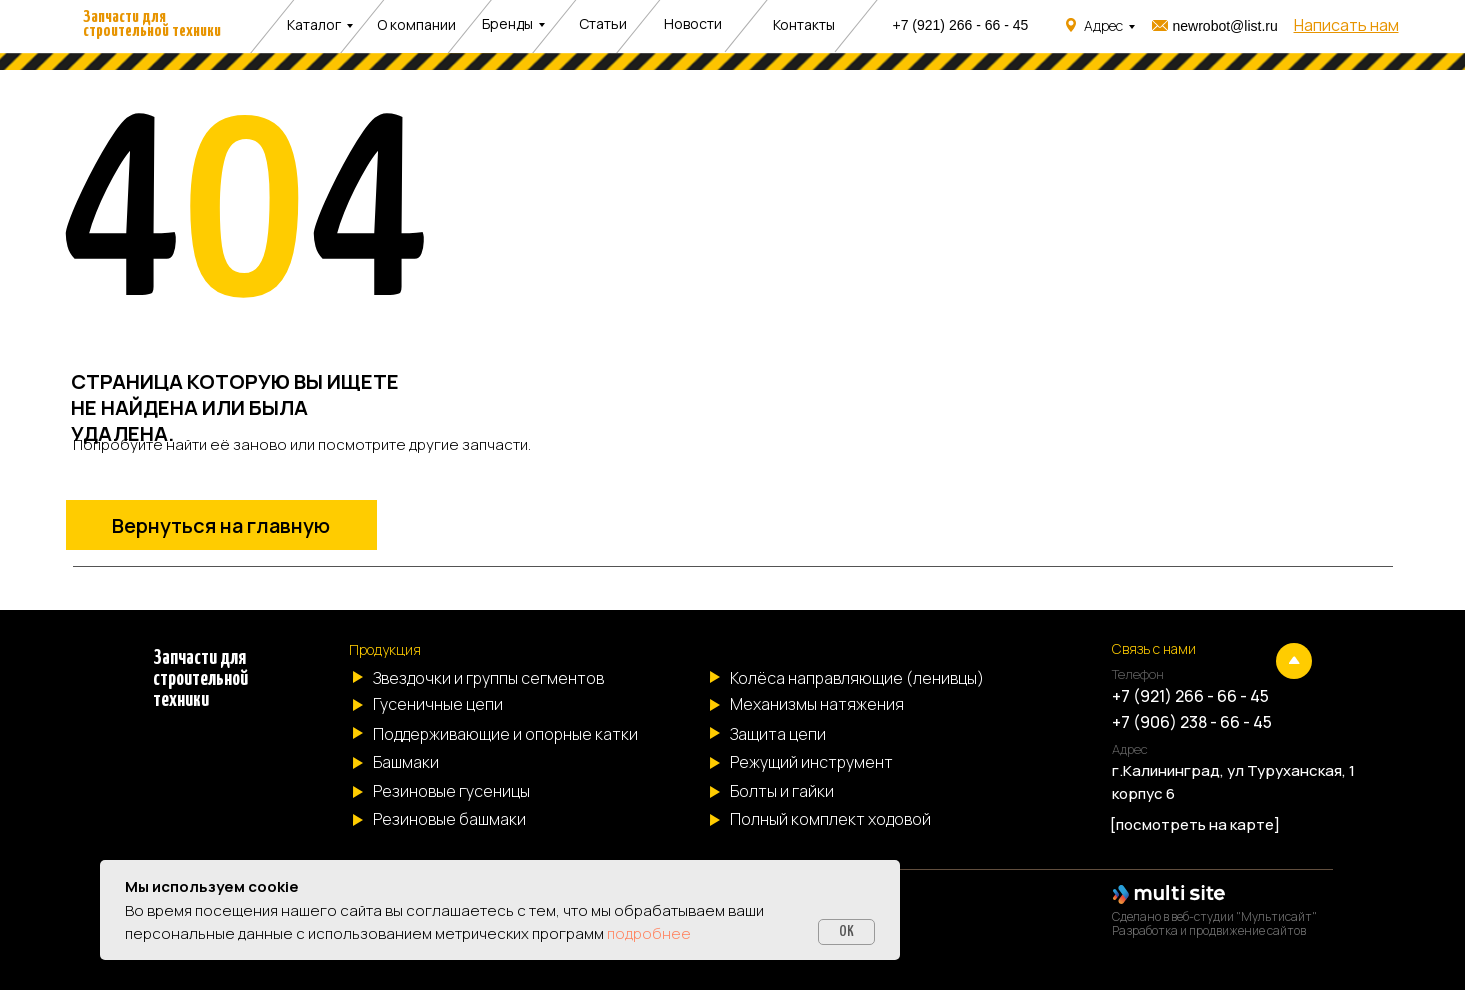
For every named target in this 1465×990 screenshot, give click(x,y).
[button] (1346, 25)
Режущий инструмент (811, 762)
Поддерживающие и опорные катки (505, 734)
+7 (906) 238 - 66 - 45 (1192, 722)
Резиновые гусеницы (451, 791)
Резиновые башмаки (449, 819)
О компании (416, 24)
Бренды (507, 23)
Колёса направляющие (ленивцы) (857, 678)
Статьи (603, 23)
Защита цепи (778, 734)
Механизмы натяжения (817, 704)
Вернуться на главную (221, 525)
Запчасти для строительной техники (152, 24)
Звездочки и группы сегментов (488, 678)
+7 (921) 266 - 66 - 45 (961, 25)
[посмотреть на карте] (1195, 824)
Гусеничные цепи (438, 704)
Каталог (314, 24)
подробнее (649, 933)
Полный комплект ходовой (830, 819)
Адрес (1103, 25)
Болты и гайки (782, 791)
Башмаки (406, 762)
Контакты (804, 24)
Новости (693, 23)
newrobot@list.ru (1225, 26)
